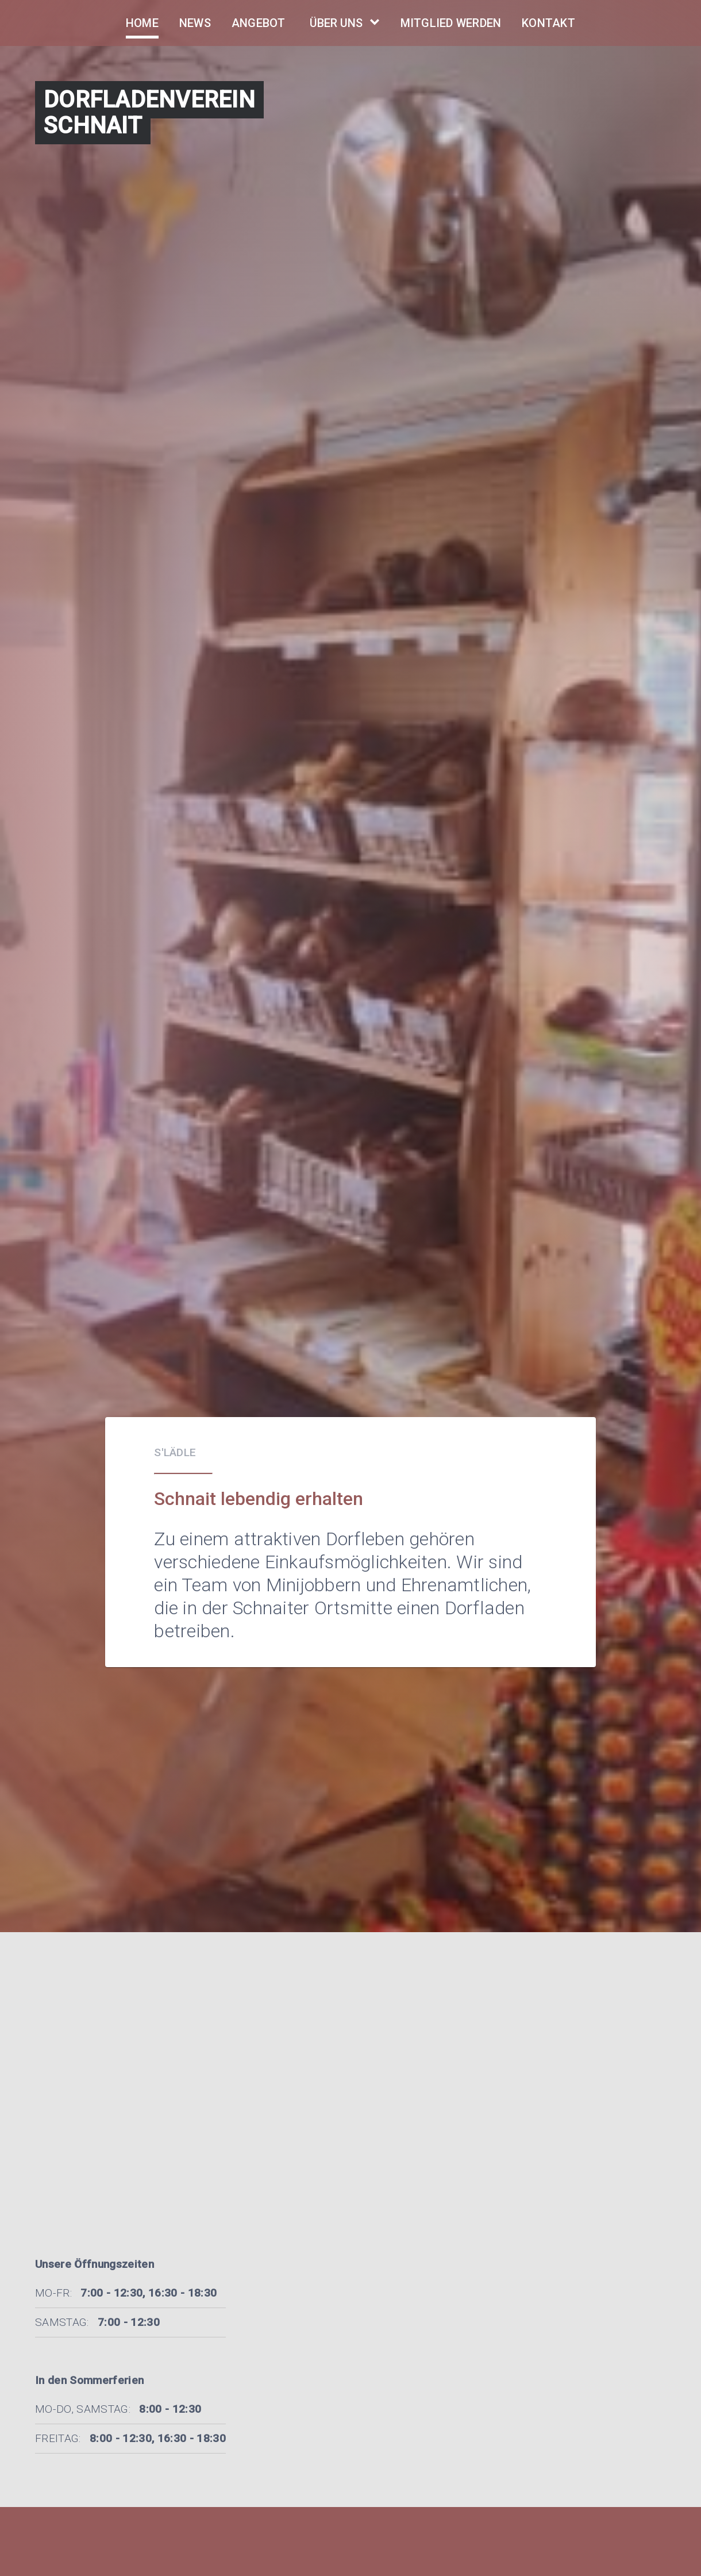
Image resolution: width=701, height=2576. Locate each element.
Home (142, 23)
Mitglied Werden (451, 23)
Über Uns (336, 23)
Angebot (259, 23)
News (195, 23)
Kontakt (548, 23)
